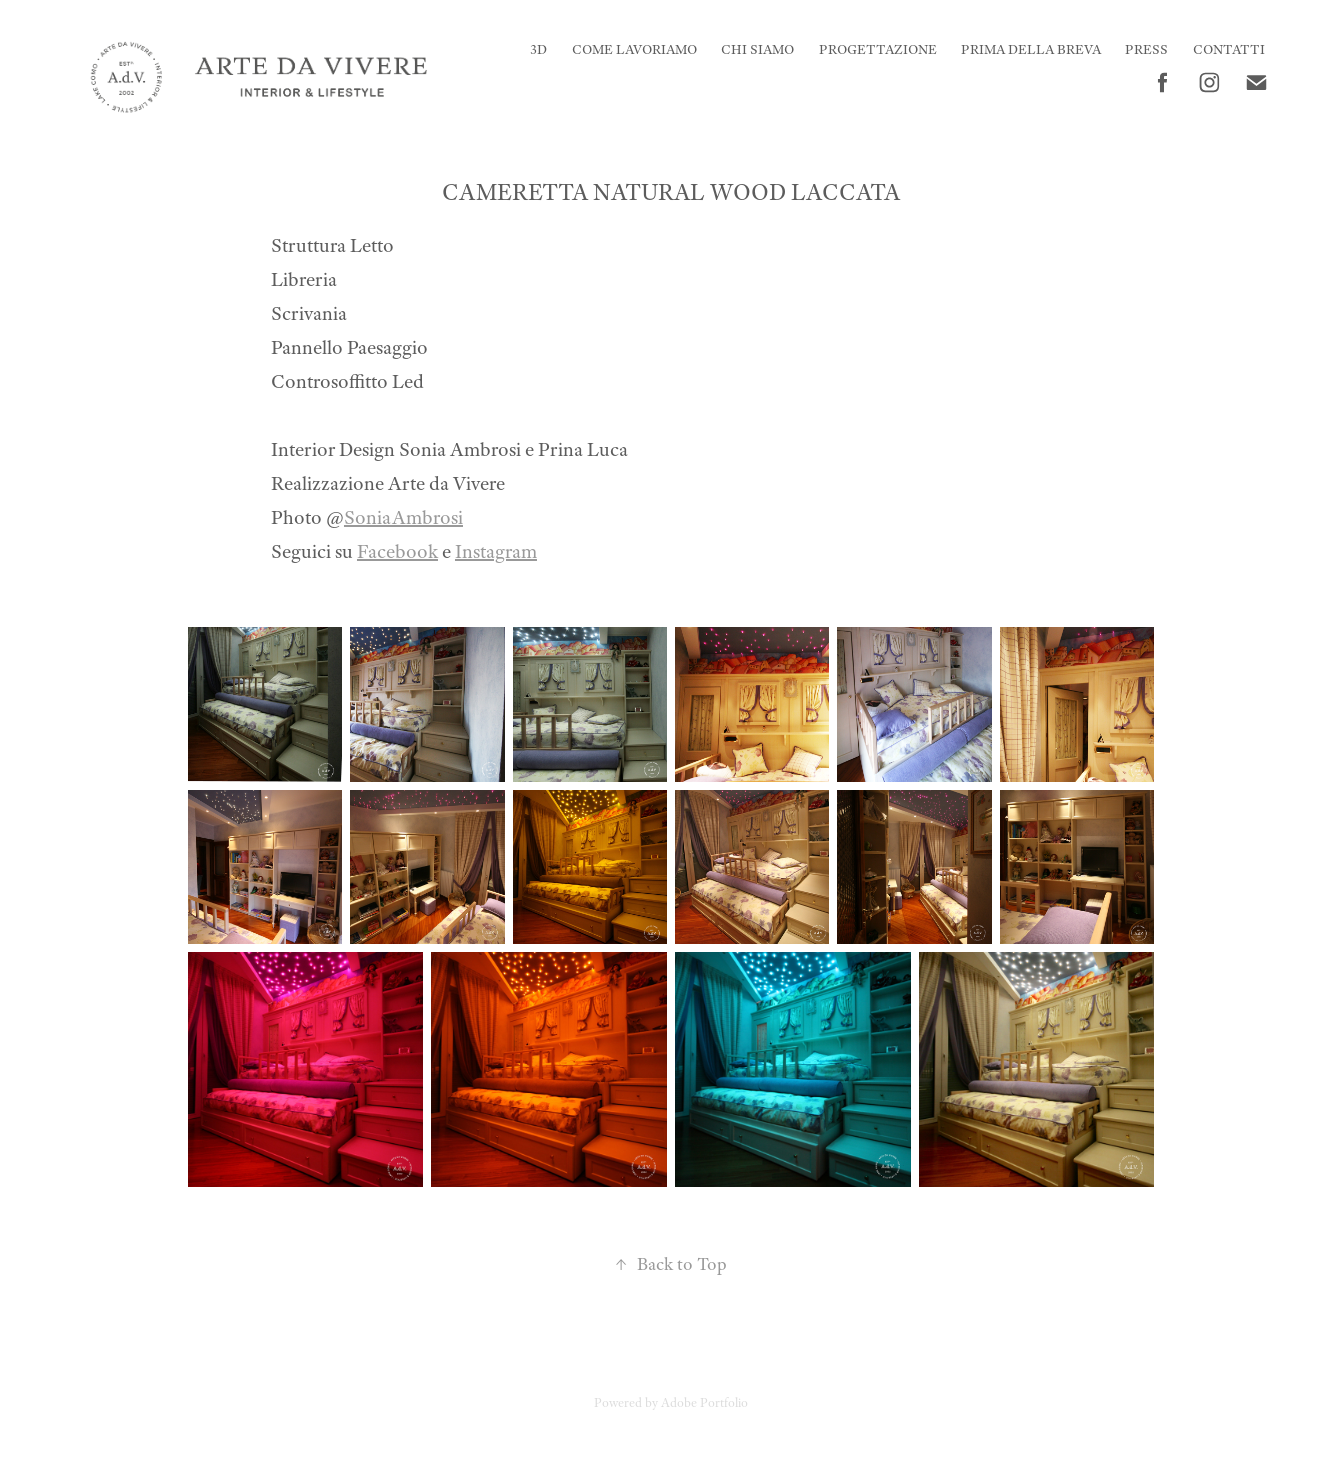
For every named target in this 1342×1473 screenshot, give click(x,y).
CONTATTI (1229, 49)
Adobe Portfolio (704, 1403)
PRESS (1146, 49)
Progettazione (878, 49)
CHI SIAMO (757, 49)
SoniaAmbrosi (403, 517)
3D (538, 49)
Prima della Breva (1031, 49)
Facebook (397, 551)
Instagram (496, 551)
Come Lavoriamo (634, 49)
